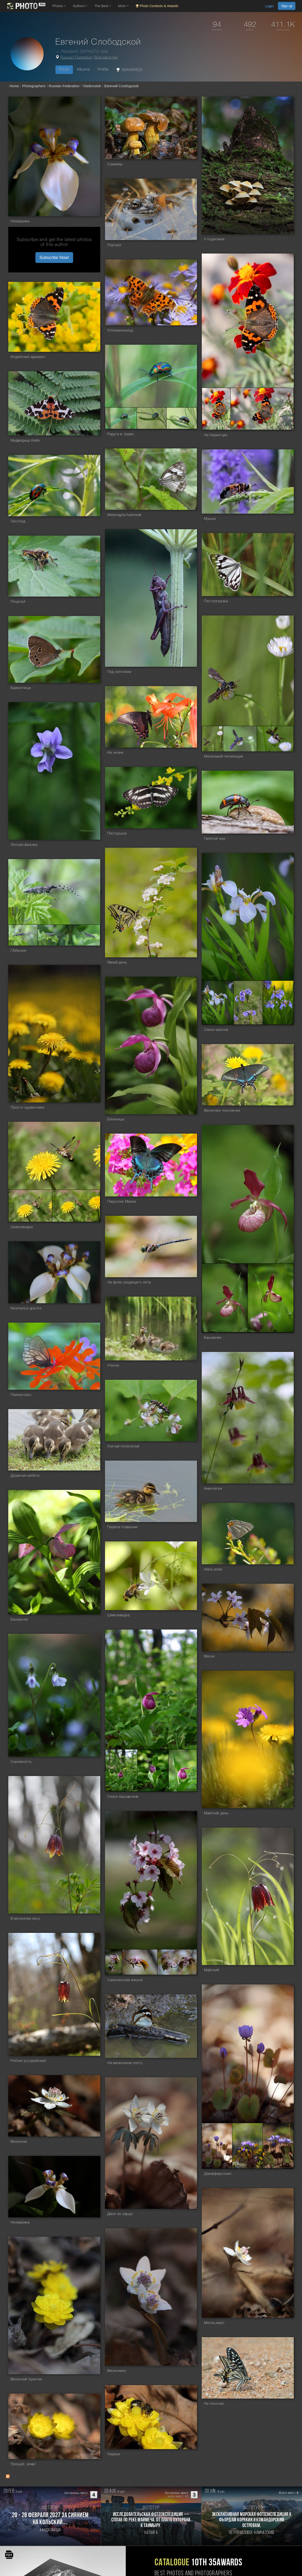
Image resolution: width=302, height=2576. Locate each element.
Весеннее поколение (222, 1110)
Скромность (21, 1761)
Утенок (113, 1365)
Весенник (19, 2141)
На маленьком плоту (125, 2063)
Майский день (216, 1813)
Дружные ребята (25, 1475)
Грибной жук (215, 838)
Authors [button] (80, 6)
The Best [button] (102, 6)
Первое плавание (122, 1527)
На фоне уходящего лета (129, 1282)
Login (269, 6)
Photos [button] (59, 6)
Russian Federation (76, 57)
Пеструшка (117, 833)
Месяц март (214, 2323)
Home (14, 86)
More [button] (123, 6)
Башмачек (213, 1337)
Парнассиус (21, 1395)
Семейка (114, 164)
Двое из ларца (120, 2214)
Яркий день (117, 962)
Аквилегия (213, 1488)
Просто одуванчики (27, 1107)
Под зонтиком (119, 672)
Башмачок (19, 1619)
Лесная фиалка (24, 845)
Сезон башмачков (122, 1796)
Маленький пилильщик (223, 756)
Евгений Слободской (121, 86)
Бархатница (21, 688)
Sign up (286, 6)
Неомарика (20, 221)
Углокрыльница (120, 330)
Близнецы (115, 1119)
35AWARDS (129, 70)
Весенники (116, 2371)
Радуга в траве (120, 434)
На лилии (115, 752)
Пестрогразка (216, 601)
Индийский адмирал (28, 357)
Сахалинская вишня (125, 1980)
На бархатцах (216, 435)
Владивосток (106, 57)
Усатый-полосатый (123, 1446)
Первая (113, 2454)
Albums (83, 69)
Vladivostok (92, 86)
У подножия (214, 239)
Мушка (210, 518)
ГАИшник (18, 950)
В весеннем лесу (25, 1918)
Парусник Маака (121, 1201)
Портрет (114, 245)
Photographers (33, 86)
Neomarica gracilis (26, 1308)
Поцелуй (18, 601)
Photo (64, 69)
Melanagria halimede (124, 515)
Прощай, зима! (23, 2464)
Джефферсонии (217, 2174)
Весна (209, 1656)
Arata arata (213, 1569)
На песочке (214, 2403)
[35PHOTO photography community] (25, 6)
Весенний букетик (26, 2379)
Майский (211, 1970)
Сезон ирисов (216, 1030)
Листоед (18, 521)
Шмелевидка (22, 1227)
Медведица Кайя (25, 440)
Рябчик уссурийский (28, 2061)
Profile (103, 69)
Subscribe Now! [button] (54, 257)
